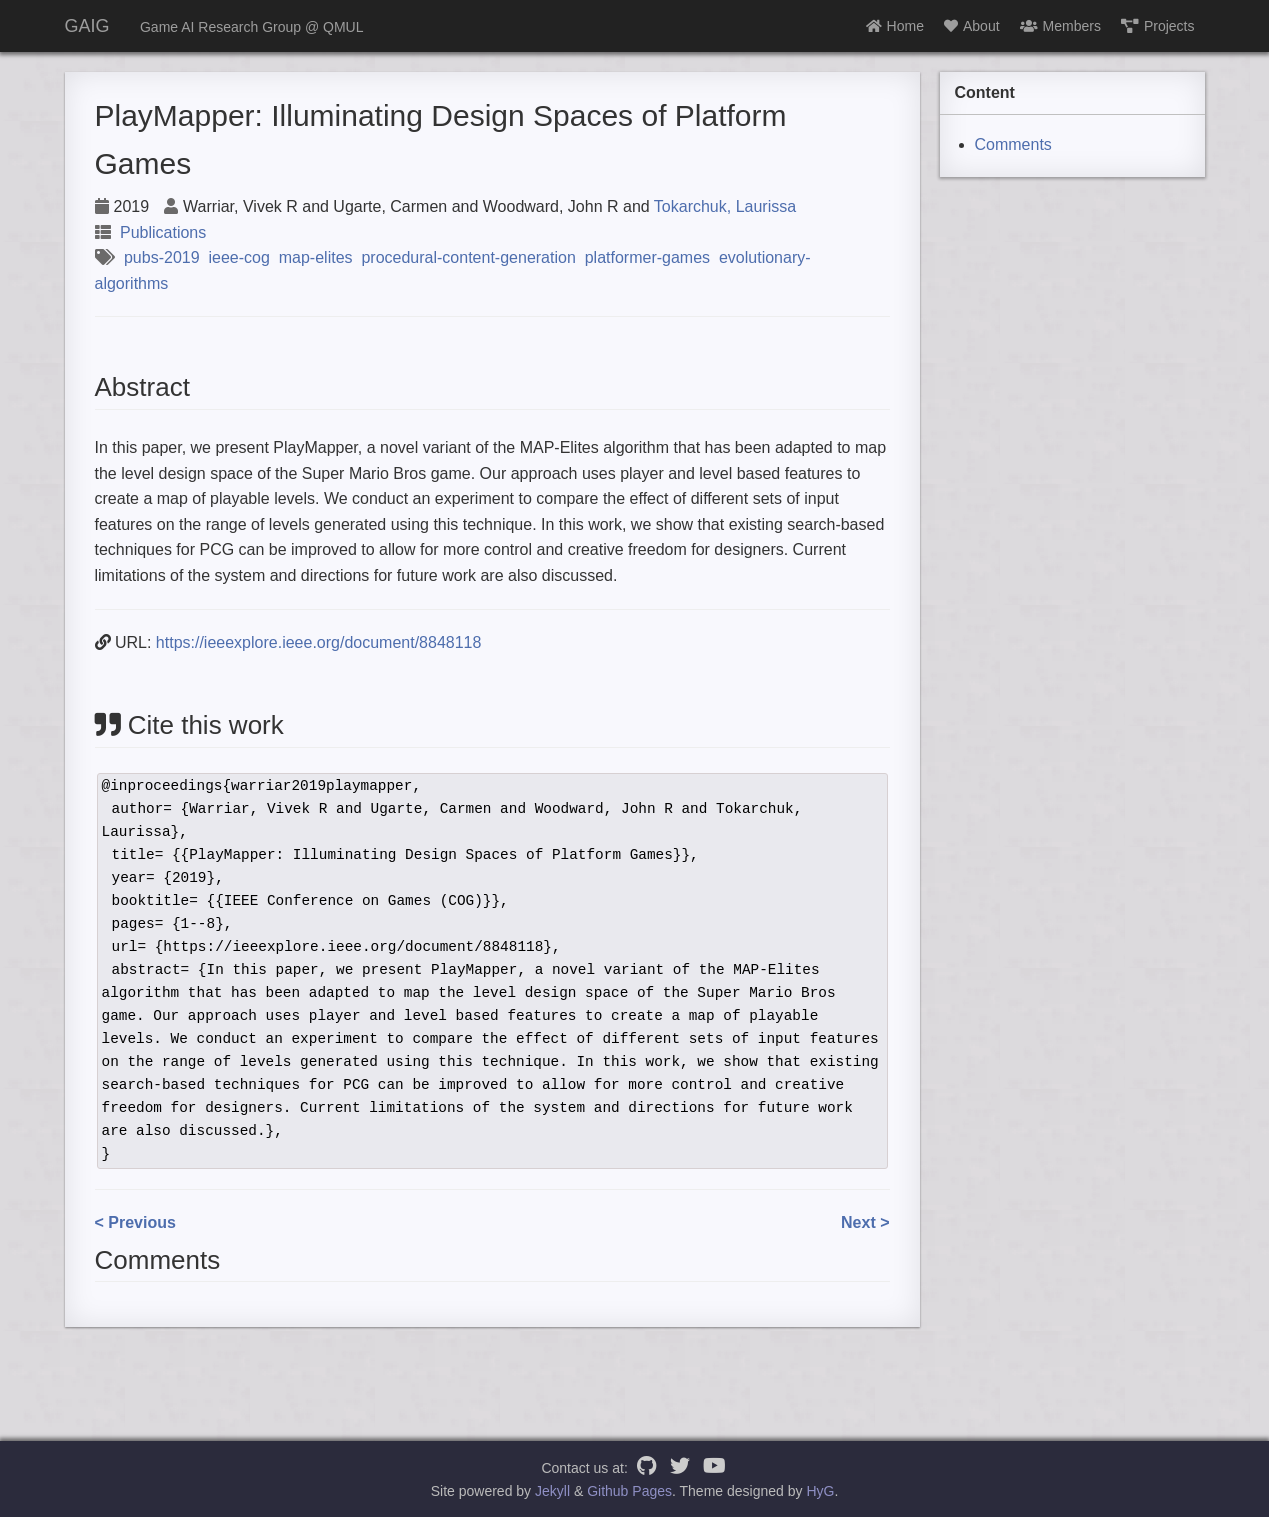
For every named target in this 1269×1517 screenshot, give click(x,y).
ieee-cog (238, 257)
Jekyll (552, 1491)
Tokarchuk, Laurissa (725, 206)
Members (1060, 26)
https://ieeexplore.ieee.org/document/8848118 (319, 642)
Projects (1158, 26)
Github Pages (629, 1491)
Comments (1013, 144)
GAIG (87, 26)
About (972, 26)
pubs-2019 (162, 257)
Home (895, 26)
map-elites (316, 257)
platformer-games (647, 257)
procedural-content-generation (468, 257)
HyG (820, 1491)
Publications (163, 232)
